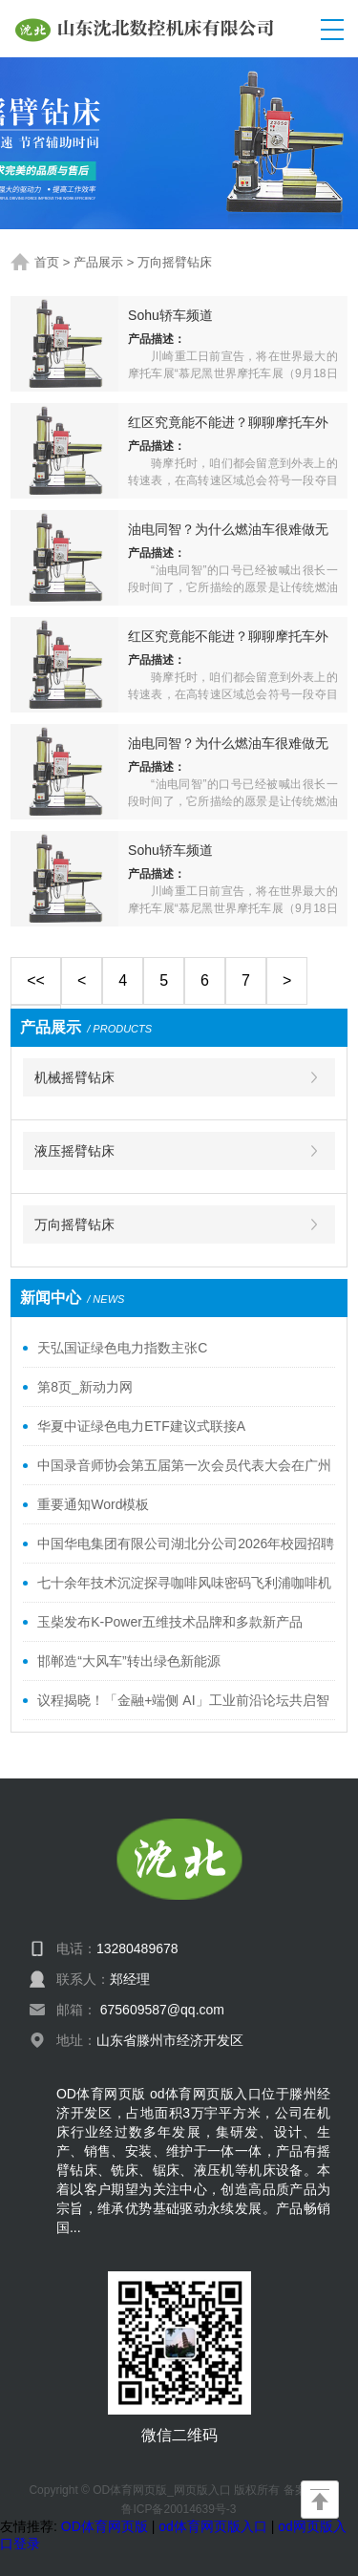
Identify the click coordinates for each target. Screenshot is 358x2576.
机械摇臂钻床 (74, 1077)
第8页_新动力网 (85, 1386)
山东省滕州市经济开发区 (169, 2040)
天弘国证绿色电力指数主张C (122, 1347)
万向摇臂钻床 (174, 262)
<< (36, 980)
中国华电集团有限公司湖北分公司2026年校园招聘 (185, 1543)
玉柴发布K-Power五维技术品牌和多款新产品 (170, 1621)
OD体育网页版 (104, 2526)
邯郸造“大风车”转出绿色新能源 (128, 1661)
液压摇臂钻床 (74, 1151)
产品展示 (98, 262)
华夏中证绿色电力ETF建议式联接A (141, 1426)
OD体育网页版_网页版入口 (162, 2490)
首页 (46, 262)
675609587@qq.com (162, 2009)
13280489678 (137, 1948)
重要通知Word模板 (93, 1504)
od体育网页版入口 (212, 2526)
